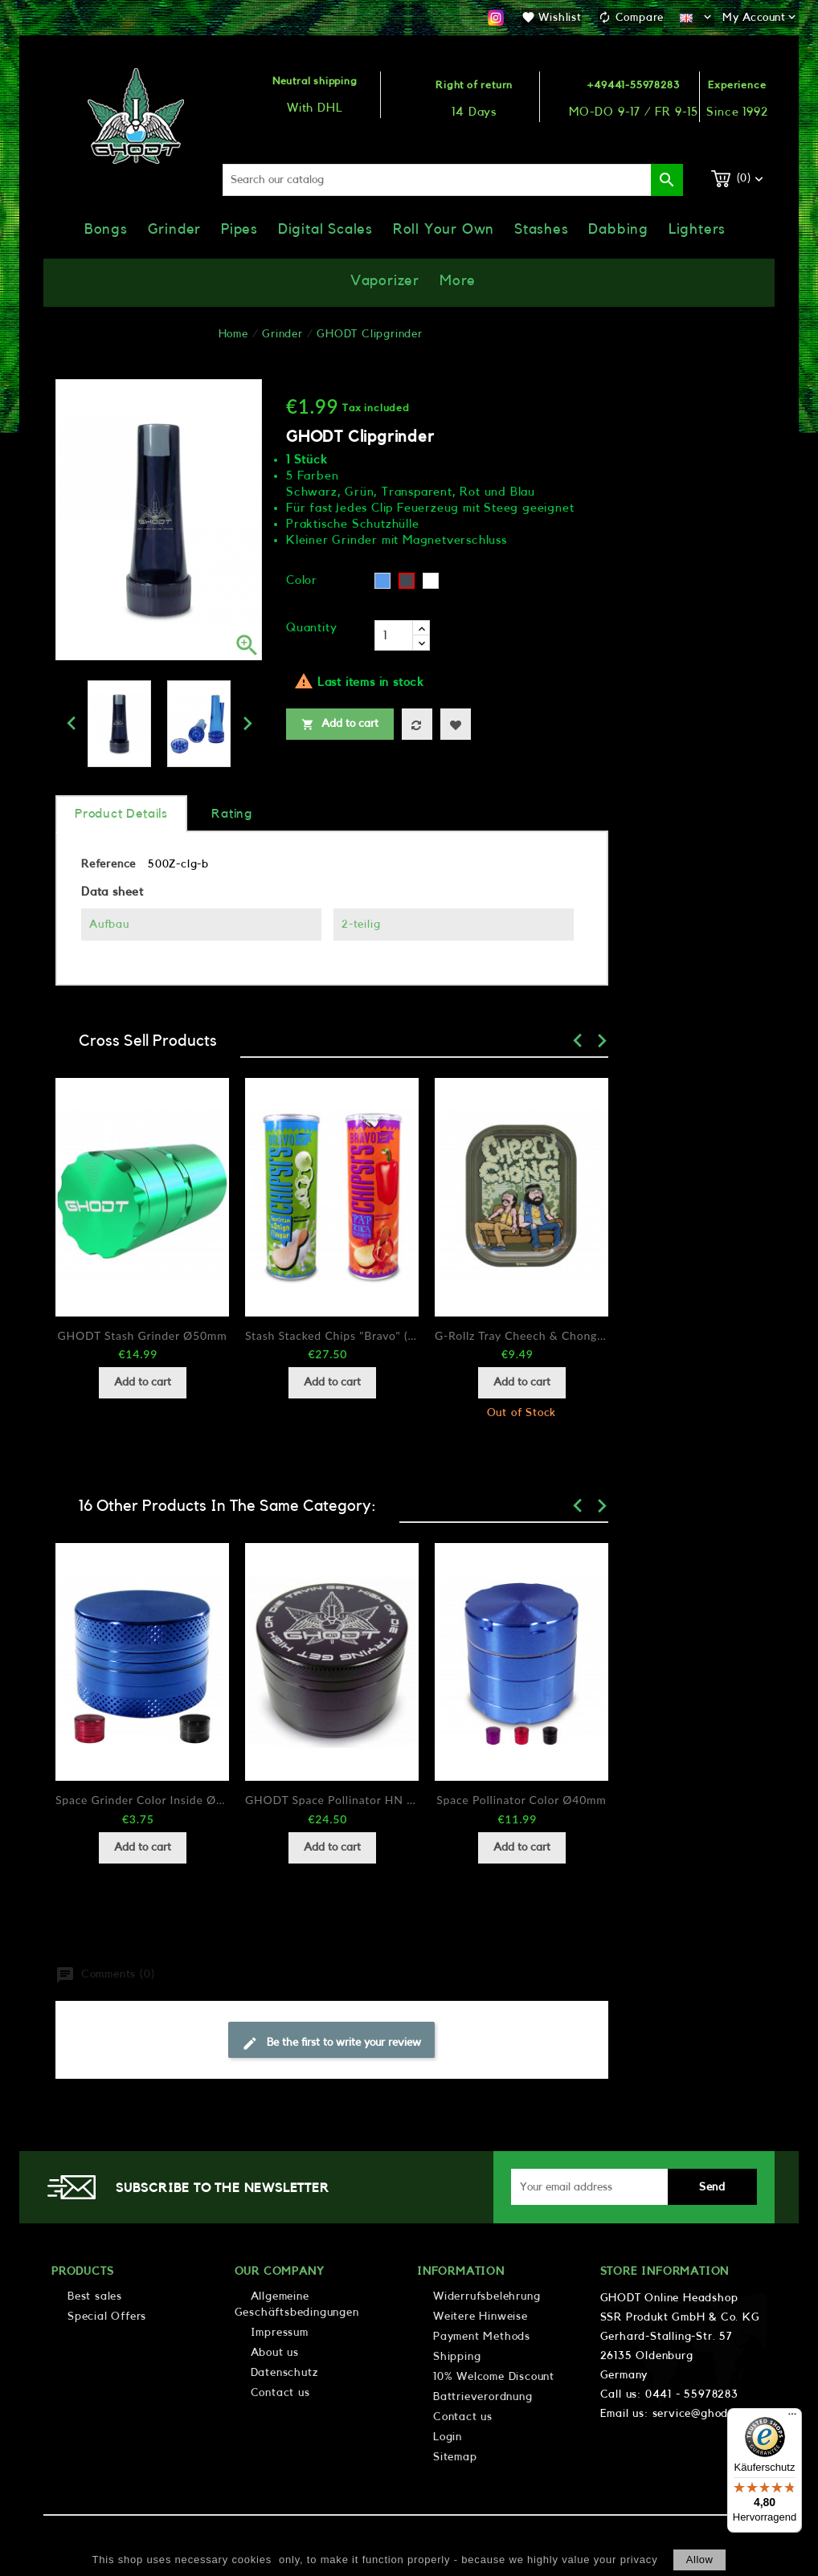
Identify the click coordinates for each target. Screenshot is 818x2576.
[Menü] (792, 2417)
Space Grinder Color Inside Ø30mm (142, 1799)
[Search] (453, 180)
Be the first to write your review (331, 2043)
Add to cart (339, 724)
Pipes (239, 229)
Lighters (697, 229)
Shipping (457, 2356)
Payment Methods (481, 2336)
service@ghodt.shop (707, 2413)
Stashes (541, 229)
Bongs (106, 229)
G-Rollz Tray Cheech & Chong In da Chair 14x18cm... (521, 1335)
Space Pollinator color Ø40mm (521, 1799)
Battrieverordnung (483, 2396)
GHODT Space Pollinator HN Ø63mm (332, 1799)
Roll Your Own (443, 229)
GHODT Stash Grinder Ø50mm (142, 1335)
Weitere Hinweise (480, 2316)
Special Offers (106, 2316)
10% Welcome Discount (493, 2376)
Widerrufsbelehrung (486, 2296)
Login (447, 2437)
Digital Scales (325, 229)
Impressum (280, 2332)
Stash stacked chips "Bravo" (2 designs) (332, 1335)
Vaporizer (384, 280)
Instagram (495, 17)
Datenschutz (284, 2372)
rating (231, 813)
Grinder (175, 229)
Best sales (94, 2296)
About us (275, 2352)
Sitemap (455, 2457)
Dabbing (618, 229)
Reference (108, 864)
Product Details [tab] (121, 813)
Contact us (280, 2392)
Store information (665, 2271)
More (458, 280)
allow (700, 2560)
